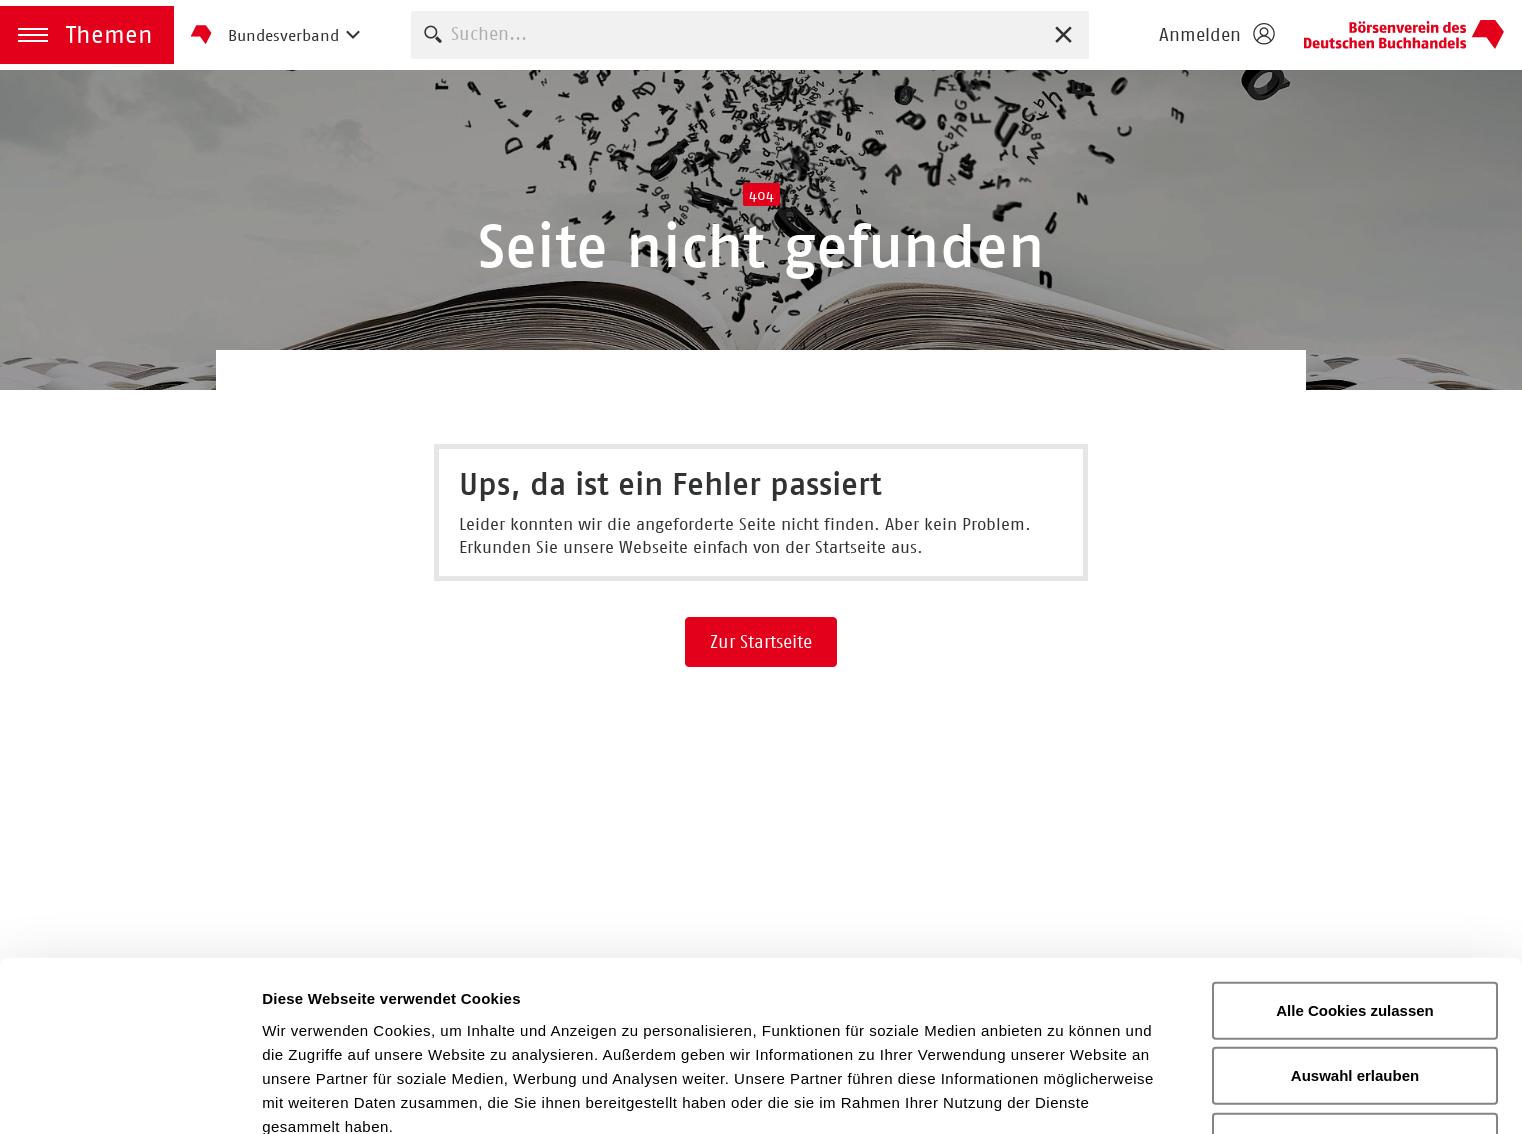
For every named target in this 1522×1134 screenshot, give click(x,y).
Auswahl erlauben (1355, 955)
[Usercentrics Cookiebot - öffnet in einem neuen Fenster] (129, 1095)
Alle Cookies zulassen (1355, 889)
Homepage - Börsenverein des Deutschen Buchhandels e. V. (1404, 35)
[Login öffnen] (1216, 35)
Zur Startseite (761, 642)
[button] (87, 35)
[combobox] (750, 34)
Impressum (844, 1029)
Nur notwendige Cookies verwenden (1355, 1032)
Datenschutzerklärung (661, 1029)
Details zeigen (1063, 1094)
